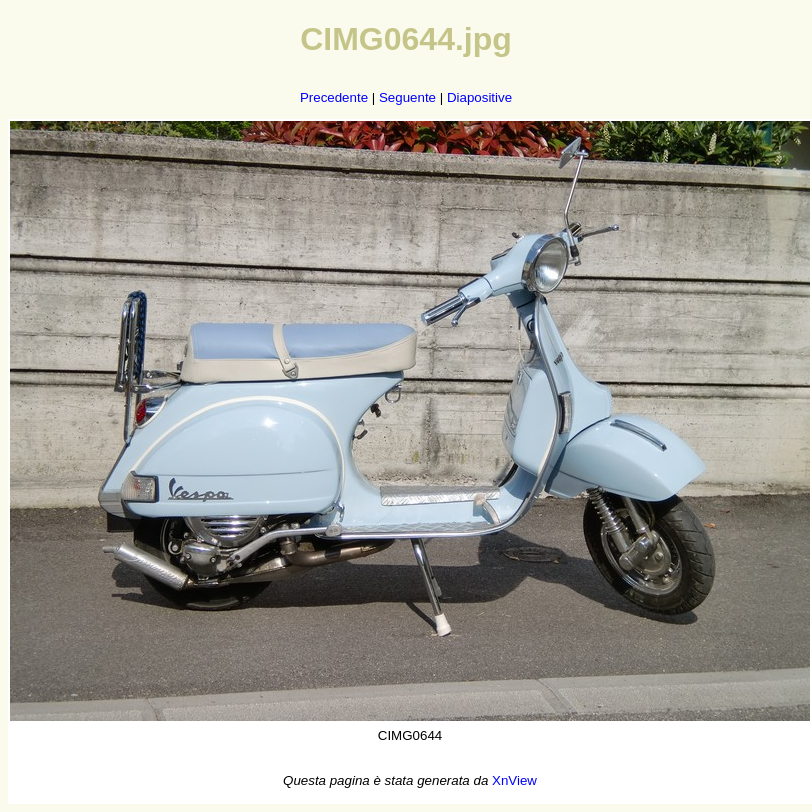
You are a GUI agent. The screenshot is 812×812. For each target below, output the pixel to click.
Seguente (407, 97)
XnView (514, 780)
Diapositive (479, 97)
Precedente (334, 97)
